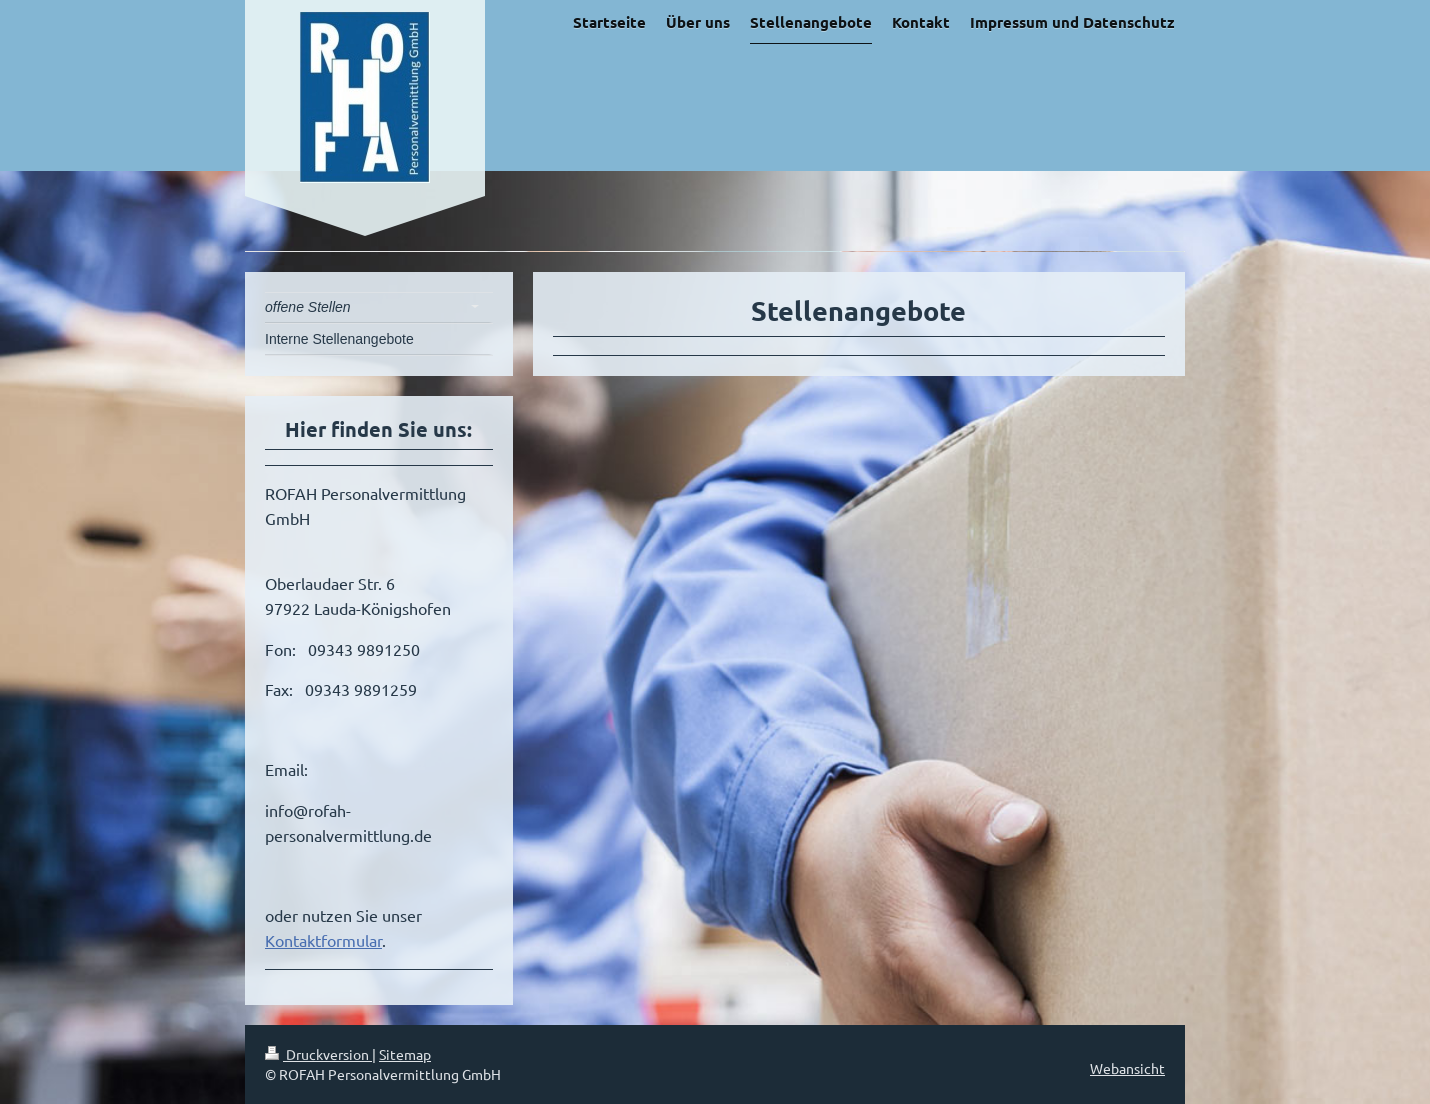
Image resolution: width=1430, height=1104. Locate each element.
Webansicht (1127, 1068)
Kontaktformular (323, 940)
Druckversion (318, 1054)
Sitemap (405, 1054)
